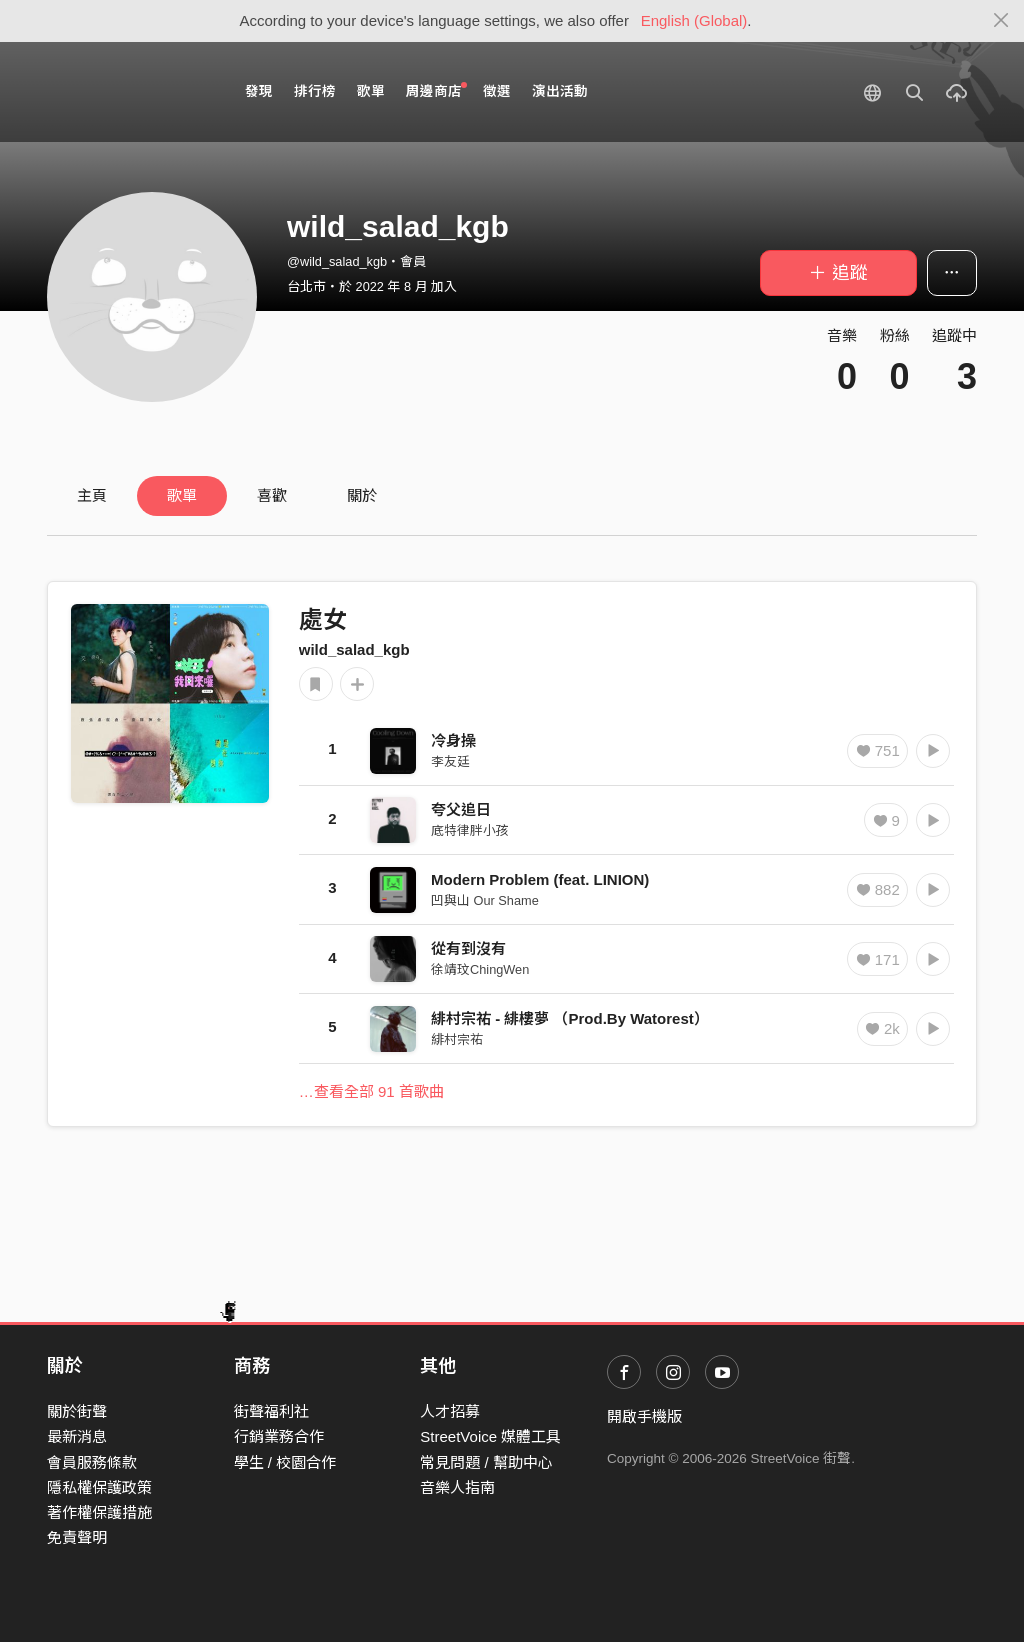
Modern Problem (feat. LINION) (540, 879)
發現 (259, 91)
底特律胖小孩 (470, 830)
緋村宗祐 (457, 1039)
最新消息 (77, 1436)
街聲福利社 (271, 1411)
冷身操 (453, 740)
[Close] (1001, 21)
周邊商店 (436, 90)
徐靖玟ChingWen (480, 969)
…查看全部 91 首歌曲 (371, 1091)
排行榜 (315, 91)
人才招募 (450, 1411)
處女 (323, 619)
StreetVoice (129, 92)
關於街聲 (77, 1411)
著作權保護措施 (99, 1512)
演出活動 (560, 91)
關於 (362, 495)
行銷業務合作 (279, 1436)
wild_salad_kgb (354, 649)
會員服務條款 (92, 1462)
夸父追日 (461, 809)
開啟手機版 (644, 1416)
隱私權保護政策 (99, 1487)
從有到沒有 (468, 948)
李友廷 (450, 761)
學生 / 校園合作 (285, 1462)
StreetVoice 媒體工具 (490, 1436)
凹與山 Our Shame (485, 900)
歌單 (371, 91)
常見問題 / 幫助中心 (486, 1462)
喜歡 (272, 495)
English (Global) (694, 20)
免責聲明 (77, 1537)
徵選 (497, 91)
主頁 (92, 495)
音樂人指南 (457, 1487)
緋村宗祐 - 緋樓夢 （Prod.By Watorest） (570, 1018)
